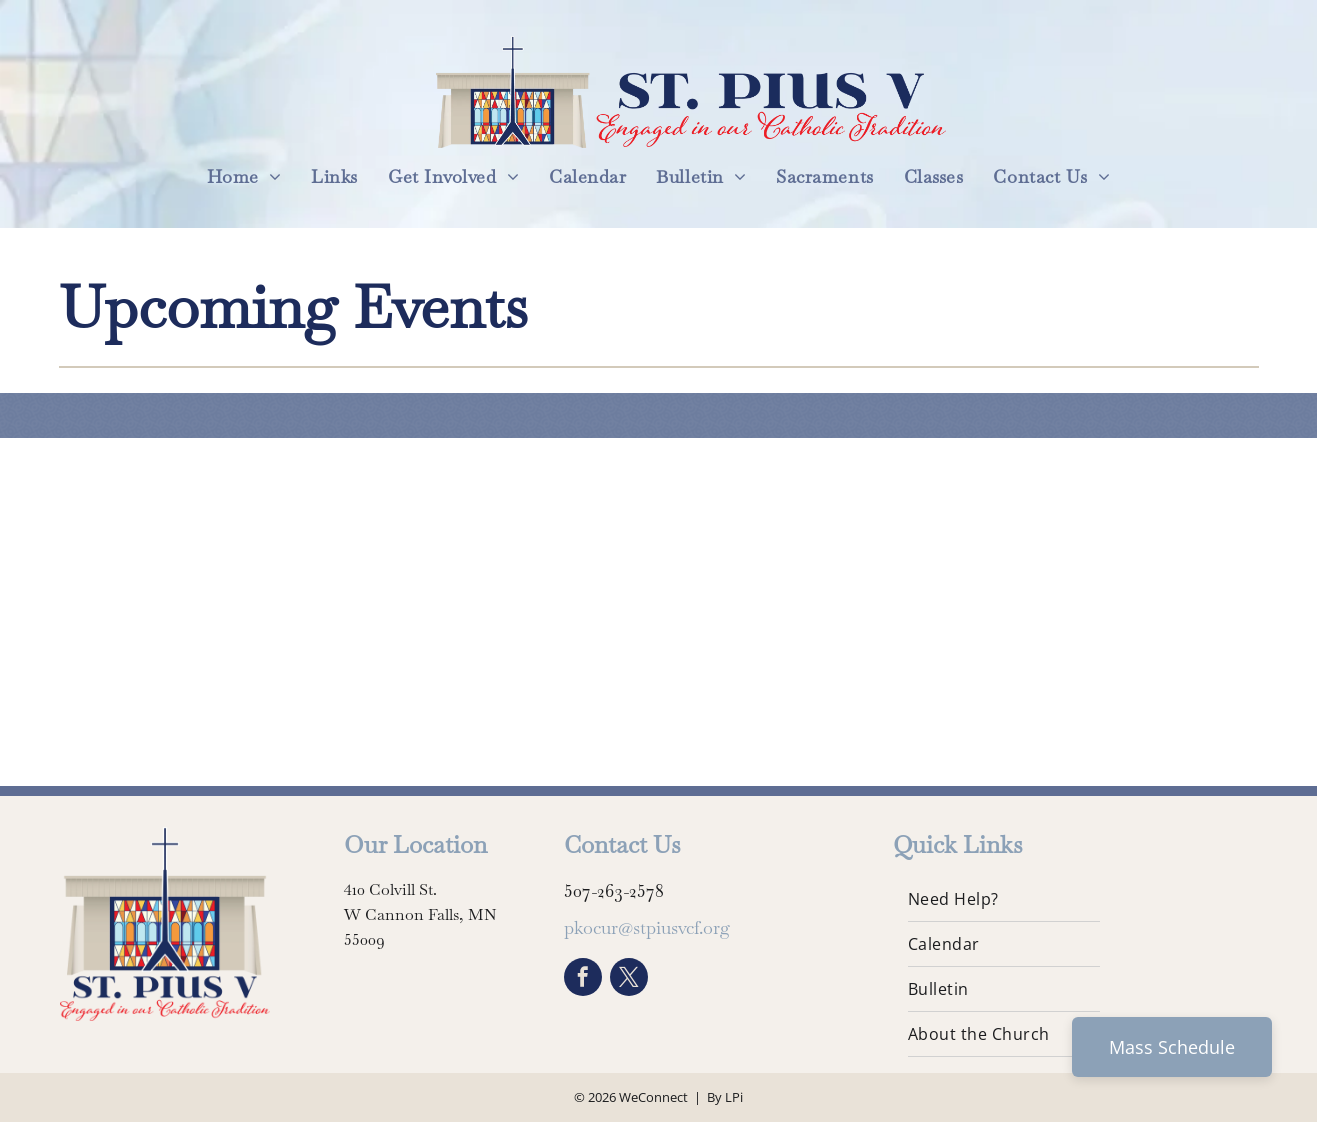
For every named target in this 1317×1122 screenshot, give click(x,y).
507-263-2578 (614, 890)
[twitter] (629, 979)
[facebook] (583, 979)
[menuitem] (244, 176)
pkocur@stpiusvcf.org (647, 927)
